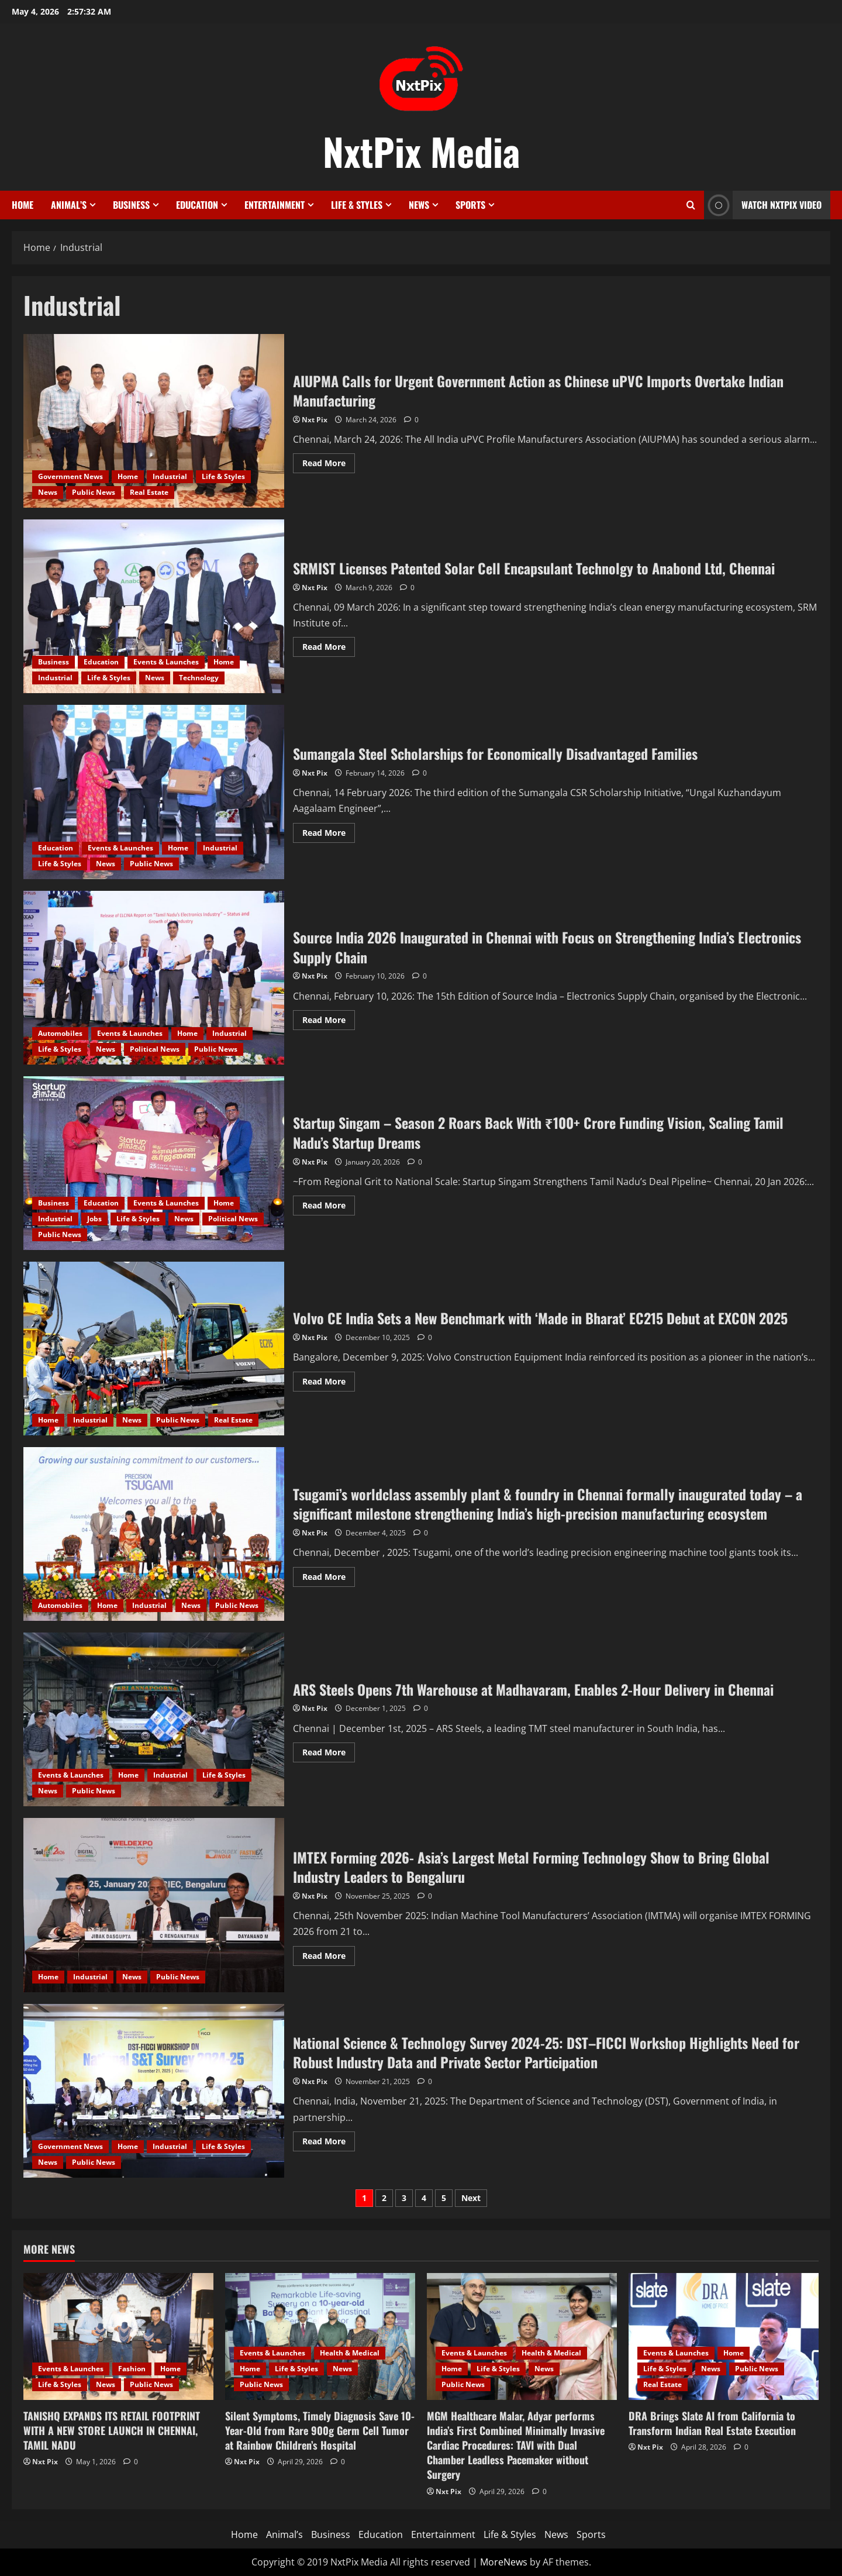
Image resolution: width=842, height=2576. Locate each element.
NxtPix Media (421, 150)
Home (22, 205)
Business (131, 205)
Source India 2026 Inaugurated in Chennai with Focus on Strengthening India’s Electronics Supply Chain (153, 978)
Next (471, 2197)
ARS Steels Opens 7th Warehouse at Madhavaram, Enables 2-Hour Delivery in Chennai (153, 1719)
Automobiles (60, 1033)
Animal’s (69, 205)
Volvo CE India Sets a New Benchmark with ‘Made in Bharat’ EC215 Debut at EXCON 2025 (153, 1348)
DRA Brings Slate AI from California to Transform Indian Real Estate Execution (712, 2423)
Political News (155, 1049)
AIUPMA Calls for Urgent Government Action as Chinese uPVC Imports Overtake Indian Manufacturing (153, 421)
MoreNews (503, 2562)
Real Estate (149, 492)
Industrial (170, 476)
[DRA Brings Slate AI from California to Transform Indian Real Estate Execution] (724, 2336)
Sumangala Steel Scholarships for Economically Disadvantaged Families (153, 792)
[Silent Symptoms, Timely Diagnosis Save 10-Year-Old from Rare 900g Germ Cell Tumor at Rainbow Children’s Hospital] (320, 2336)
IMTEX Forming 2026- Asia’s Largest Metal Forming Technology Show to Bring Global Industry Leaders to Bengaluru (153, 1905)
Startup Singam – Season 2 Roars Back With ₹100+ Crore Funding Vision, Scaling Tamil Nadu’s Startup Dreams (153, 1163)
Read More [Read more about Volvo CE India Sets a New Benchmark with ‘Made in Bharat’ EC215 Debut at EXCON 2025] (328, 1383)
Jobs (94, 1219)
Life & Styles (356, 205)
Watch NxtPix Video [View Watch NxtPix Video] (763, 205)
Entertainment (274, 205)
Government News (70, 476)
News (419, 205)
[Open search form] (690, 205)
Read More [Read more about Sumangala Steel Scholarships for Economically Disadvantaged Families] (328, 834)
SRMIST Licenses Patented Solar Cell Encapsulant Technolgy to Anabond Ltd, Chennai (153, 606)
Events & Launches (166, 662)
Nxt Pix (314, 420)
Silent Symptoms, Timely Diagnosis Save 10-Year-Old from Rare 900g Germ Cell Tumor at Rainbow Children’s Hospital (320, 2430)
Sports (470, 205)
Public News (93, 492)
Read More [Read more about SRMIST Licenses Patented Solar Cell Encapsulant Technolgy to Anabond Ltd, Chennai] (328, 648)
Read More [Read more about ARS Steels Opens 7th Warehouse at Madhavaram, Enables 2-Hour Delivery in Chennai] (328, 1754)
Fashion (132, 2369)
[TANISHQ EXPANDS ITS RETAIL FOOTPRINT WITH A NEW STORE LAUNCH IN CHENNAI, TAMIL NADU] (118, 2336)
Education (197, 205)
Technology (199, 678)
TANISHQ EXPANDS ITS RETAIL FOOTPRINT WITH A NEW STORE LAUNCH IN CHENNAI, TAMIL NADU (111, 2430)
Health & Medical (349, 2353)
